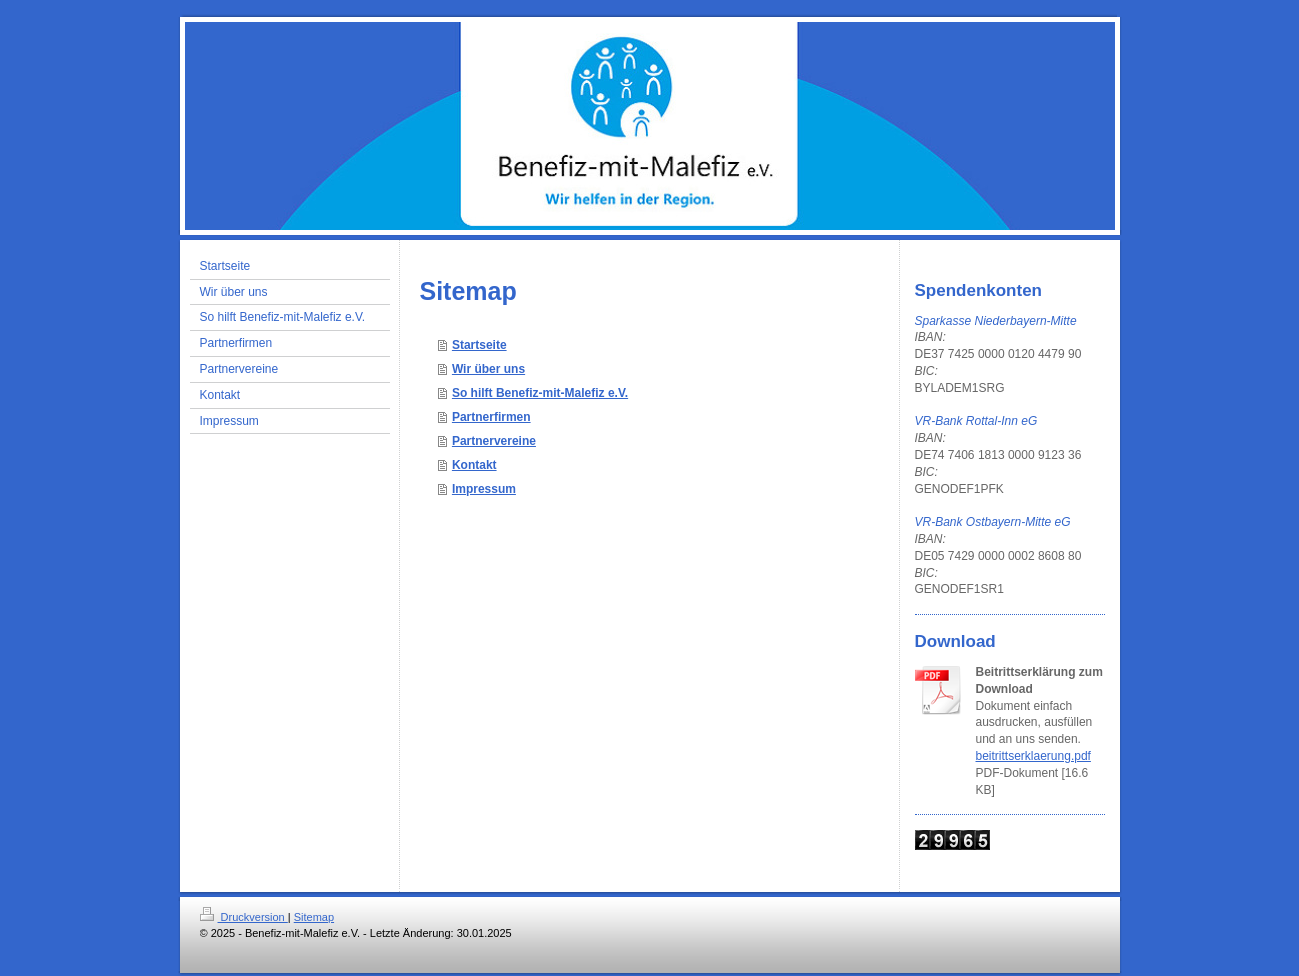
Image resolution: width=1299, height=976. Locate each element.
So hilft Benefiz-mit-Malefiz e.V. (540, 393)
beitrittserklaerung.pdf (1033, 756)
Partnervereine (494, 441)
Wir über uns (488, 369)
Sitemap (314, 917)
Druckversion (244, 917)
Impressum (484, 489)
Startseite (479, 345)
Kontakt (474, 465)
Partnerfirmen (491, 417)
